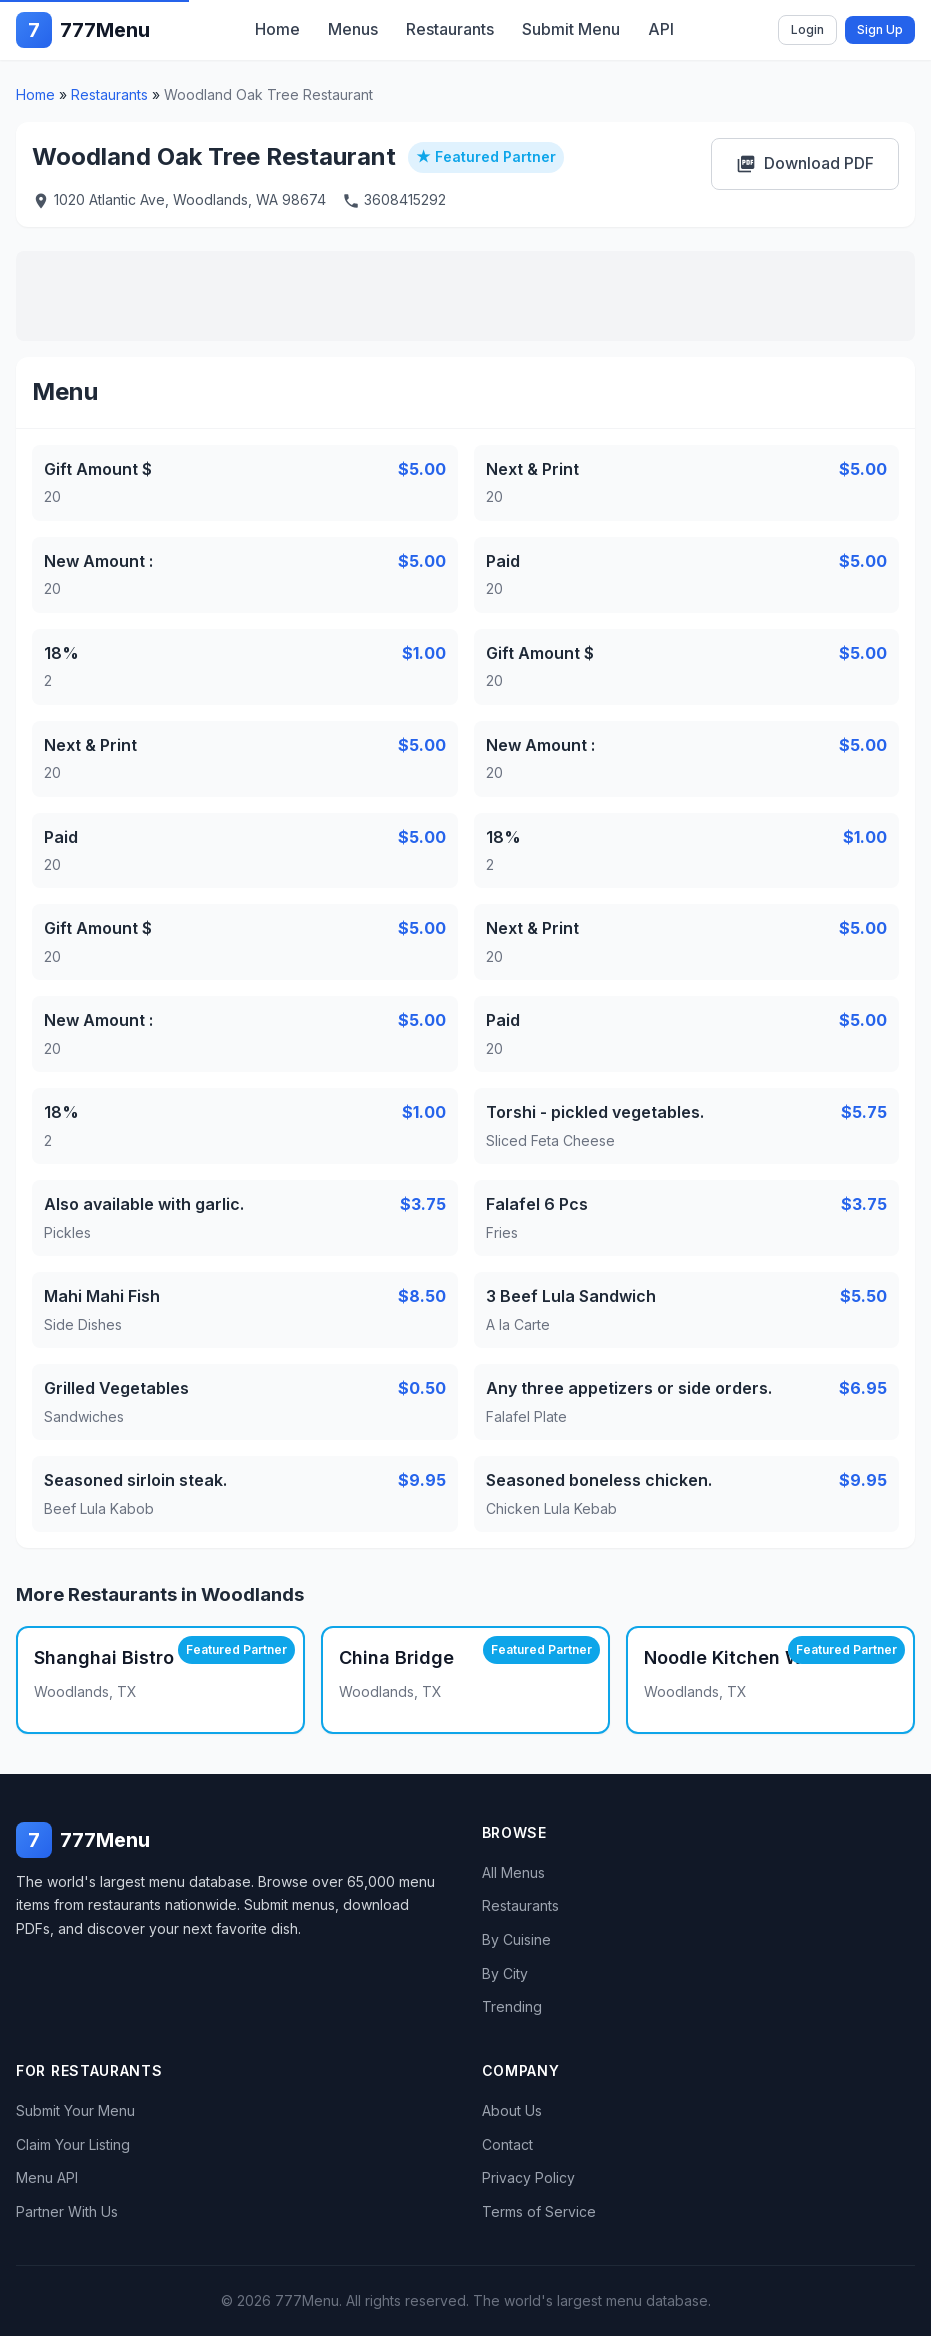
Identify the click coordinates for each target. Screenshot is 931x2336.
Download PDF (805, 163)
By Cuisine (516, 1939)
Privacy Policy (528, 2177)
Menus (353, 29)
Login (807, 29)
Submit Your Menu (75, 2110)
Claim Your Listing (73, 2144)
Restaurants (450, 29)
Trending (512, 2006)
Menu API (47, 2177)
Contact (507, 2144)
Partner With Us (67, 2211)
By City (505, 1973)
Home (277, 29)
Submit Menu (571, 29)
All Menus (513, 1872)
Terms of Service (539, 2211)
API (661, 29)
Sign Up (880, 29)
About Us (512, 2110)
